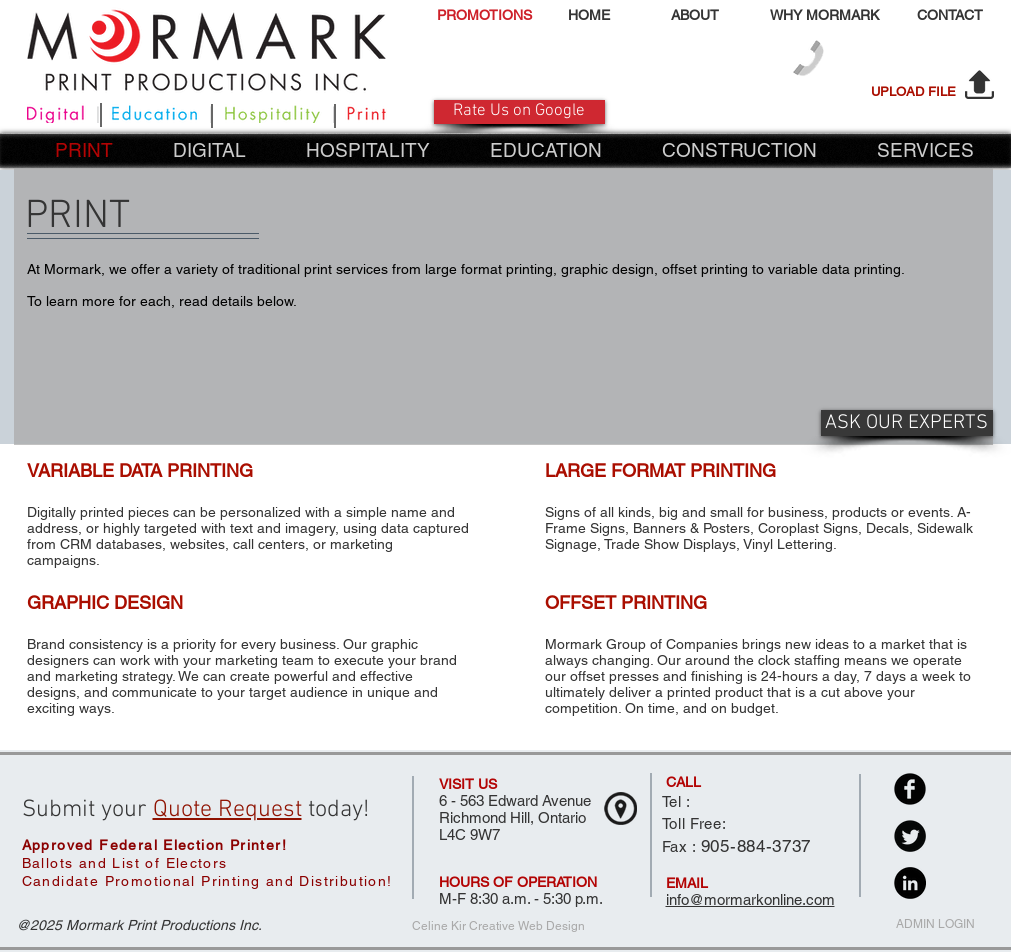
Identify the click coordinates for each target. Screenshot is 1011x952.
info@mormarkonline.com (750, 899)
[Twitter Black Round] (910, 836)
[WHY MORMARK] (825, 15)
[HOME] (589, 15)
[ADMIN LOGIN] (935, 925)
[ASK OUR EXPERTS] (907, 423)
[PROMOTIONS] (484, 15)
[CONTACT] (950, 15)
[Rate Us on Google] (519, 112)
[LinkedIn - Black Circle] (910, 883)
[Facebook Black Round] (910, 789)
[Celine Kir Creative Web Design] (498, 927)
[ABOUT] (695, 15)
